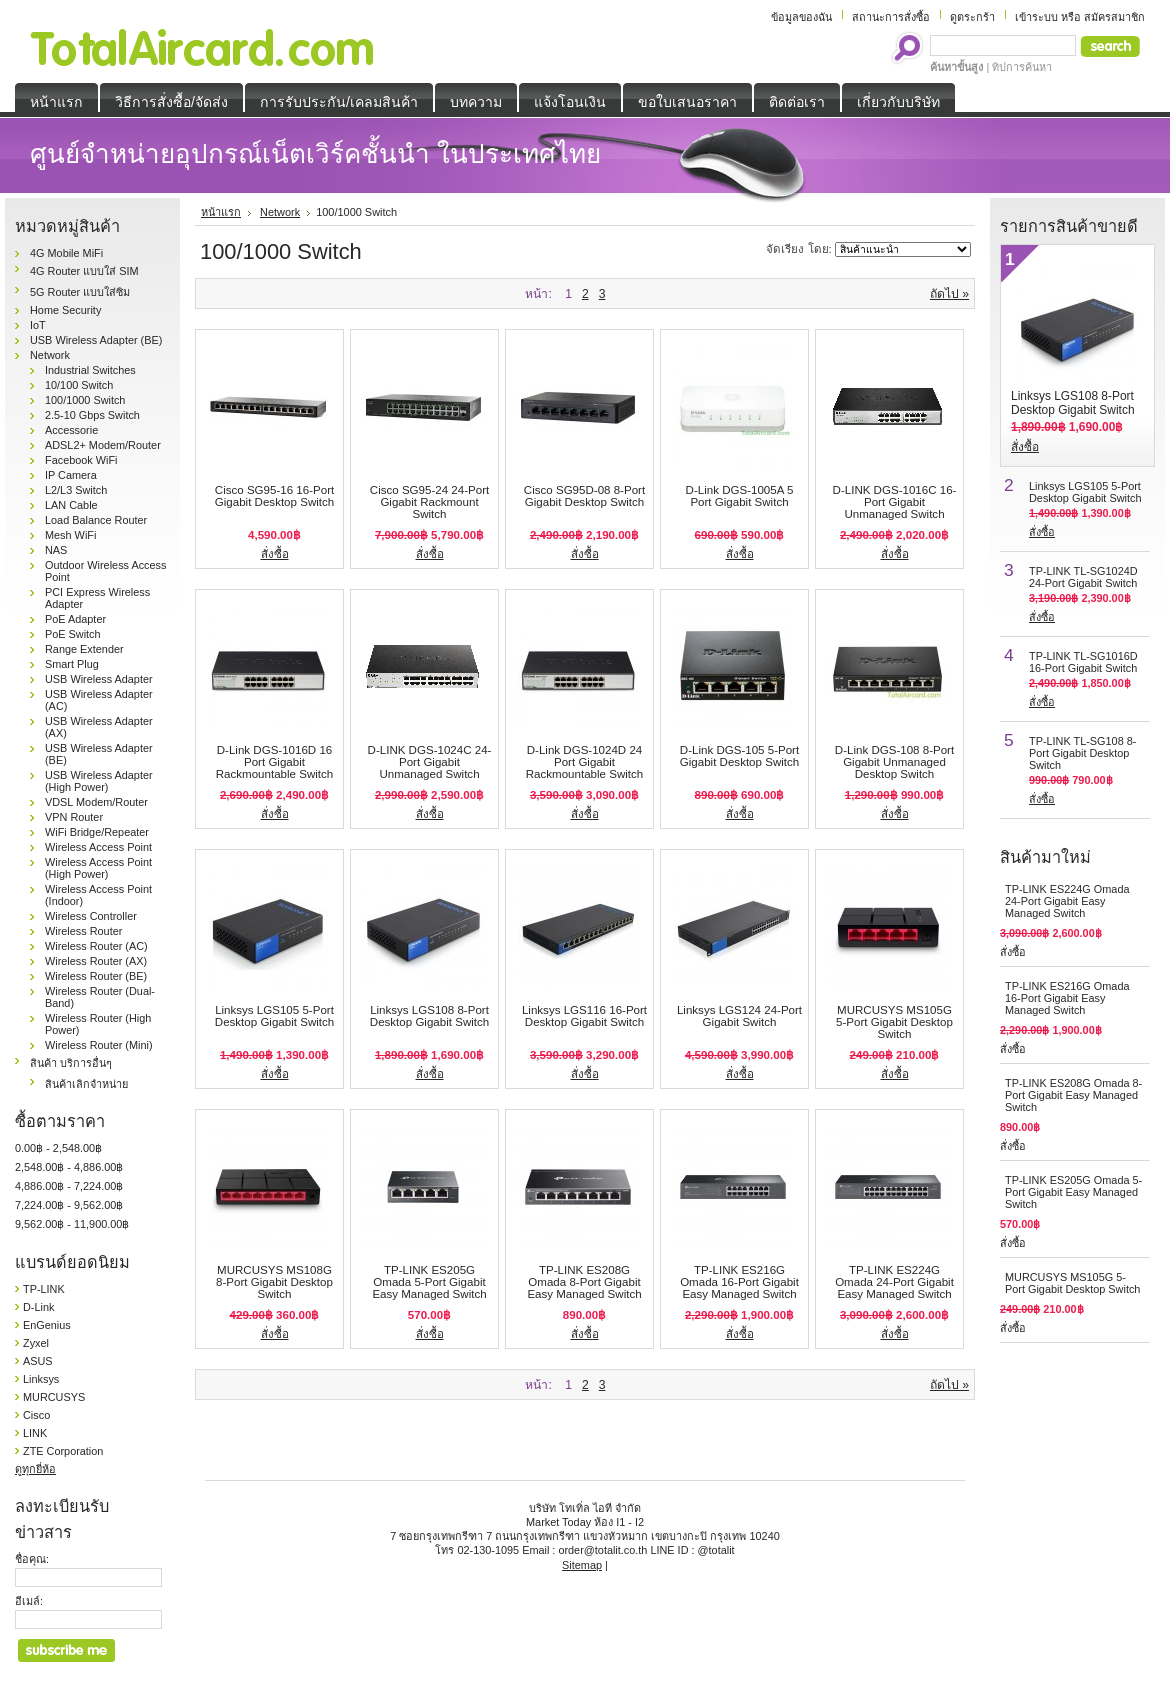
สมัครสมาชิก (1114, 17)
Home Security (65, 310)
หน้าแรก (221, 212)
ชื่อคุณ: (32, 1559)
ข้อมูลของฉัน (801, 17)
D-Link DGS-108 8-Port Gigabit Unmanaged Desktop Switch (894, 762)
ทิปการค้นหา (1022, 67)
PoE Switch (73, 634)
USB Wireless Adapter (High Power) (99, 781)
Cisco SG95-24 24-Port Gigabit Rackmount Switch (429, 502)
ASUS (38, 1361)
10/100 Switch (79, 385)
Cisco (36, 1415)
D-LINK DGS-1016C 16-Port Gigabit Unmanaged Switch (895, 502)
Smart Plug (72, 664)
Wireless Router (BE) (96, 976)
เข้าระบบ (1036, 17)
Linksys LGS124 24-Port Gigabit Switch (739, 1016)
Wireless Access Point (98, 847)
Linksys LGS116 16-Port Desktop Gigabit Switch (584, 1016)
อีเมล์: (29, 1601)
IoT (38, 325)
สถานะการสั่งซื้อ (891, 17)
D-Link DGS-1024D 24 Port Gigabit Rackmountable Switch (584, 762)
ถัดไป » (949, 294)
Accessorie (71, 430)
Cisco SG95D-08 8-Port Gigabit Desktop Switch (584, 496)
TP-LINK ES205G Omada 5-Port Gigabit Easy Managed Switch (429, 1282)
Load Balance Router (96, 520)
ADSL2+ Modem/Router (103, 445)
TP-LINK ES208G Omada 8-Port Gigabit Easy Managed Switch (584, 1282)
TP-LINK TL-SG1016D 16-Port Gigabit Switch (1083, 662)
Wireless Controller (91, 916)
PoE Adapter (75, 619)
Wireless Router (83, 931)
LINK (35, 1433)
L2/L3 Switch (76, 490)
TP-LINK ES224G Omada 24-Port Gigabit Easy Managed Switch (894, 1282)
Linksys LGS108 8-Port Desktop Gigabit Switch (429, 1016)
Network (50, 355)
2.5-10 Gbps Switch (92, 415)
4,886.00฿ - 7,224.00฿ (69, 1186)
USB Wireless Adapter (99, 679)
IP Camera (71, 475)
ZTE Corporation (63, 1451)
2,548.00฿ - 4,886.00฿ (69, 1167)
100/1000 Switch (85, 400)
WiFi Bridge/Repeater (97, 832)
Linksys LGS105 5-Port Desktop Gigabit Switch (274, 1016)
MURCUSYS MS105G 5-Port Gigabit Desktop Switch (894, 1022)
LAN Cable (71, 505)
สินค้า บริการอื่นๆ (71, 1063)
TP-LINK (44, 1289)
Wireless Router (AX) (96, 961)
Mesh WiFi (70, 535)
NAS (56, 550)
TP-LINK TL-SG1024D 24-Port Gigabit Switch (1083, 577)
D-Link (38, 1307)
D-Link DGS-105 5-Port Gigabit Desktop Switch (739, 756)
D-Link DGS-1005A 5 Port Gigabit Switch (740, 496)
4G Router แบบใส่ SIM (84, 271)
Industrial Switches (90, 370)
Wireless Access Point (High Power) (98, 868)
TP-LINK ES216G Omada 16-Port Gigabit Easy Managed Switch (739, 1282)
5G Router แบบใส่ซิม (80, 292)
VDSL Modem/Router (96, 802)
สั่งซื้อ (275, 554)
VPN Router (74, 817)
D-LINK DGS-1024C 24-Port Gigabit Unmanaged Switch (430, 762)
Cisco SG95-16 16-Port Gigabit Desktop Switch (274, 496)
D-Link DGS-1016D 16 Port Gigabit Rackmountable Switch (274, 762)
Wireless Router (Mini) (99, 1045)
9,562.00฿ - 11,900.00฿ (72, 1224)
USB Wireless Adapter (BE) (96, 340)
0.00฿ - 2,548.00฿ (58, 1148)
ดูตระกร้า (972, 17)
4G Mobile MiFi (66, 253)
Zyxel (36, 1343)
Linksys (41, 1379)
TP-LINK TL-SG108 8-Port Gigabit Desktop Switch (1082, 753)
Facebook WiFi (81, 460)
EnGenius (47, 1325)
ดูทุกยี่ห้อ (35, 1469)
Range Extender (84, 649)
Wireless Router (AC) (96, 946)
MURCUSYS (54, 1397)
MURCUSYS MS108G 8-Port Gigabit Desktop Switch (274, 1282)
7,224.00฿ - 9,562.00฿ (69, 1205)
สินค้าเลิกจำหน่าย (86, 1084)
